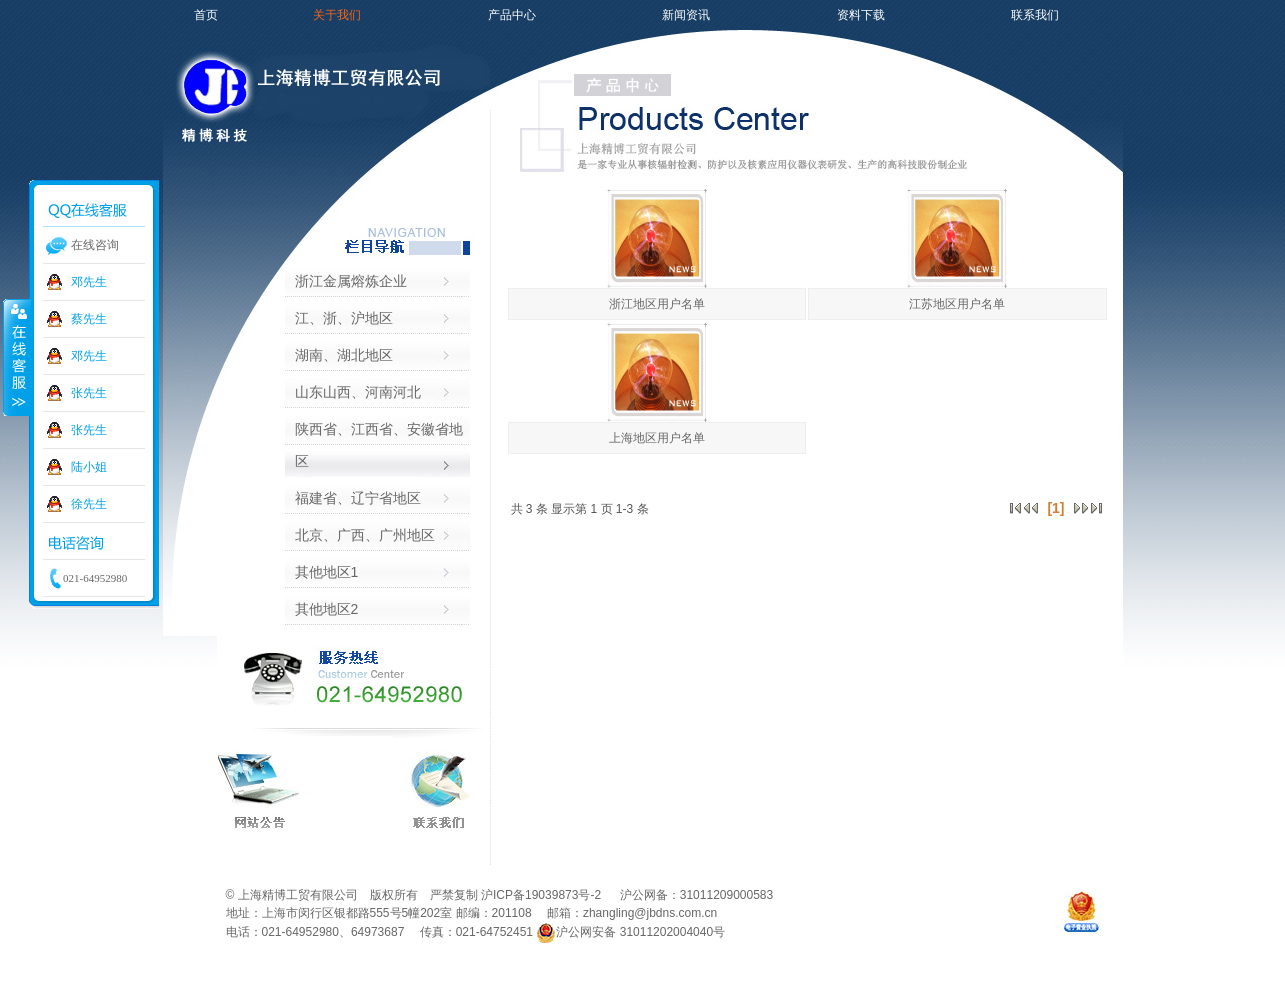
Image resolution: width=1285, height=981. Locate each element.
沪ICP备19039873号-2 (542, 895)
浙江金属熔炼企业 (351, 281)
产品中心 (512, 15)
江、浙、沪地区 (344, 318)
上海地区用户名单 (657, 438)
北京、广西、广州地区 (365, 535)
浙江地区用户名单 (657, 304)
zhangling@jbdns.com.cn (650, 913)
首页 (206, 15)
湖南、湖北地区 (344, 355)
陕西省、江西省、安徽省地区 (379, 445)
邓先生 (89, 282)
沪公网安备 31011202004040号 (630, 932)
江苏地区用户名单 (957, 304)
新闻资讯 (686, 15)
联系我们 (1035, 15)
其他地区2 (327, 609)
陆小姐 (89, 467)
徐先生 (89, 504)
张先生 (89, 393)
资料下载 (861, 15)
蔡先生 (89, 319)
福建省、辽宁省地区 (358, 498)
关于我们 (337, 15)
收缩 (17, 357)
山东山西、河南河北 (358, 392)
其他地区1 (327, 572)
